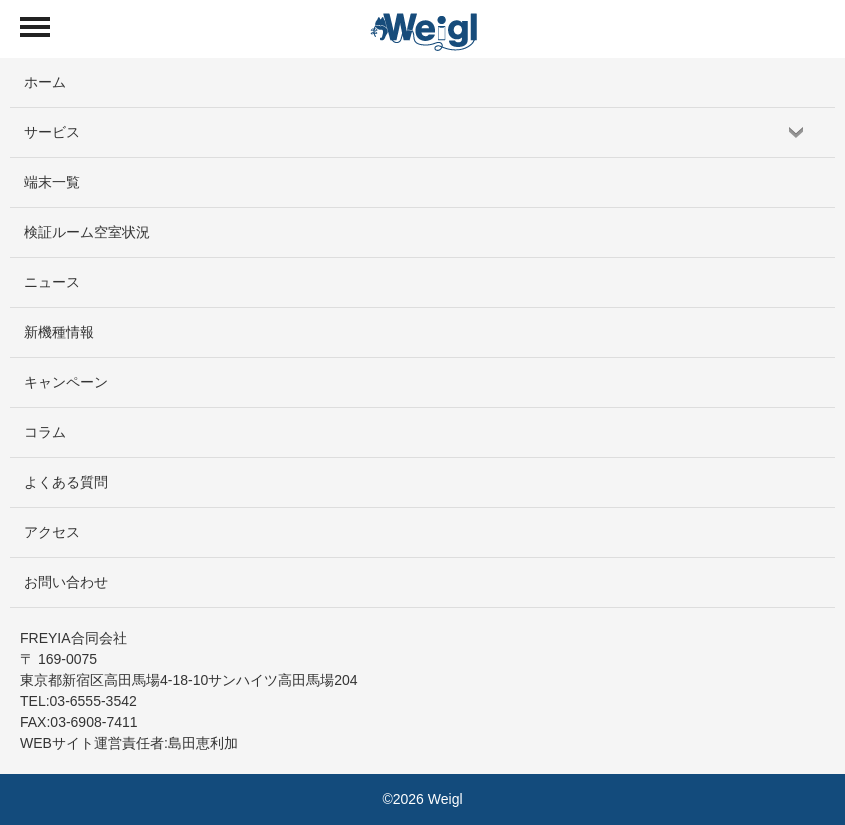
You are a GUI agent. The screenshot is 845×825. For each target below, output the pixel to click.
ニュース (52, 282)
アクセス (52, 532)
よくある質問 (66, 482)
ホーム (45, 82)
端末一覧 (52, 182)
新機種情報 (59, 332)
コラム (45, 432)
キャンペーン (66, 382)
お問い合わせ (66, 582)
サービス (52, 132)
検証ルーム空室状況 (87, 232)
